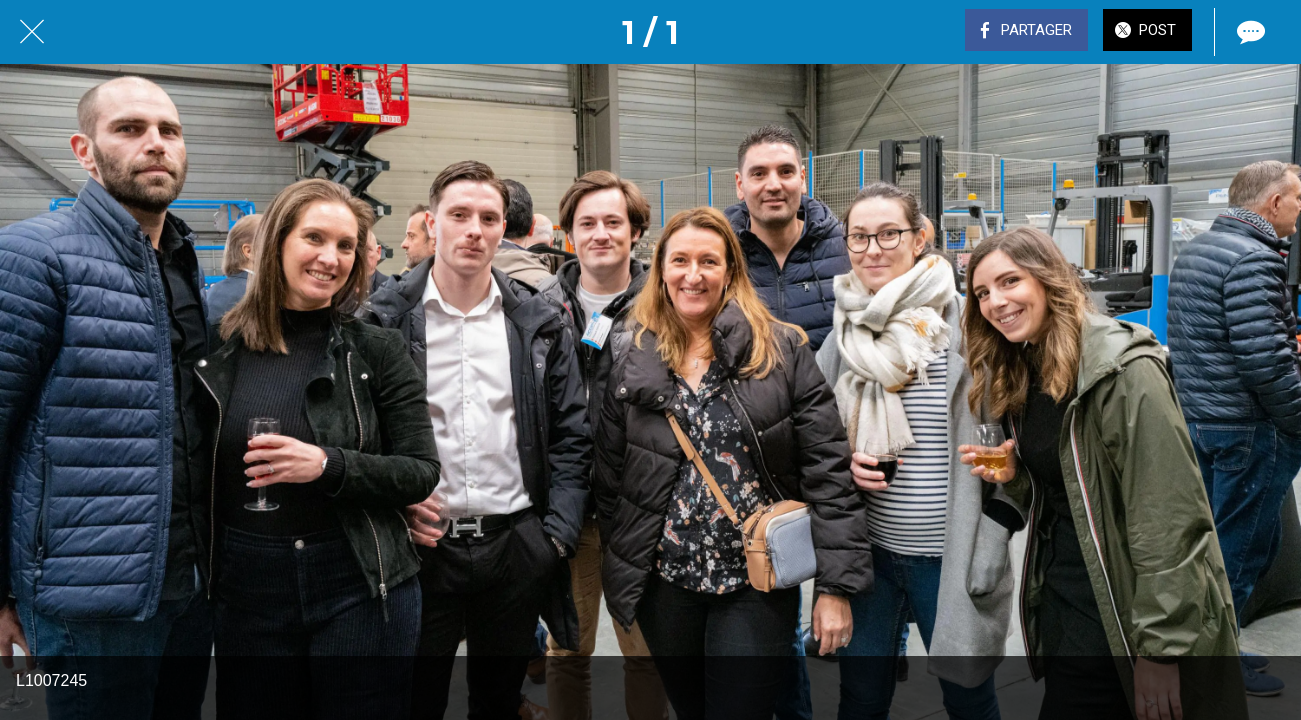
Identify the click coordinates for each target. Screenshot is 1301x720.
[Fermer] (32, 32)
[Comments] (1249, 32)
